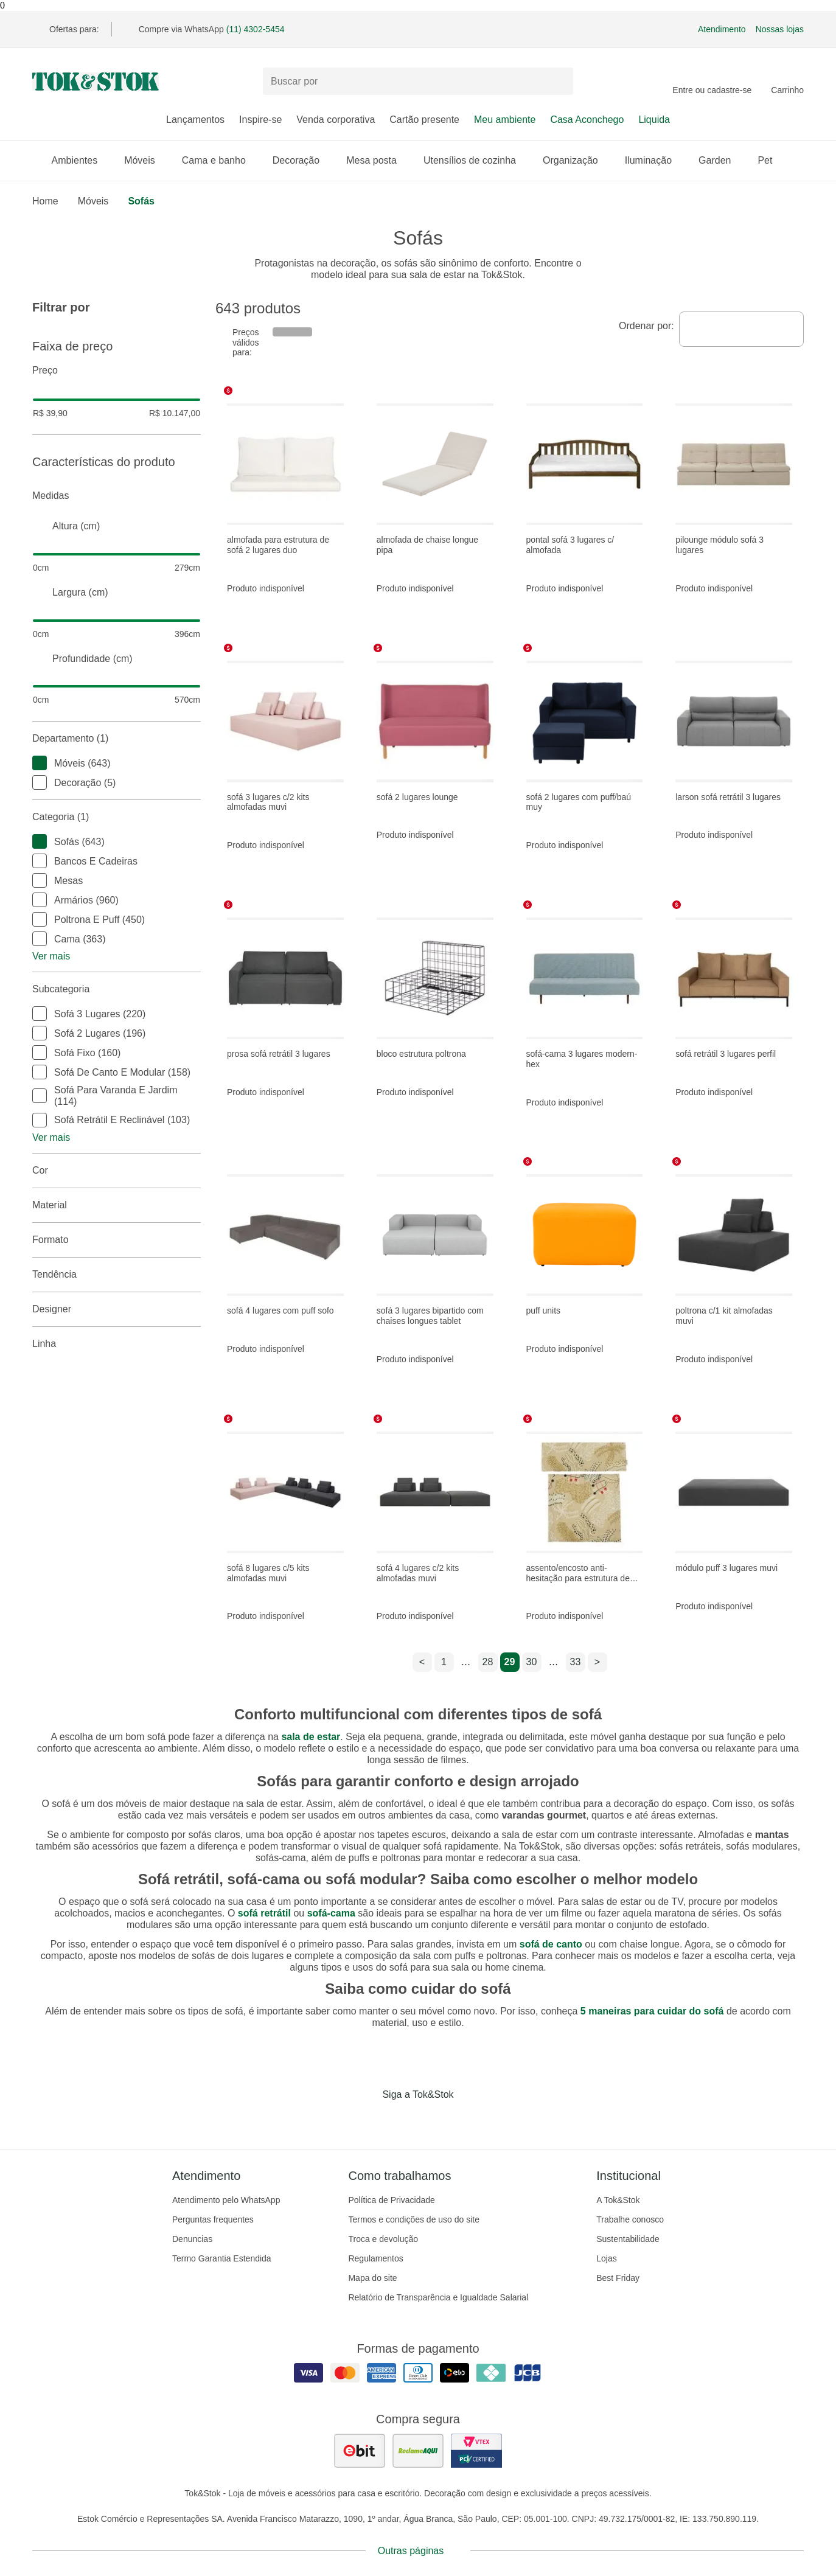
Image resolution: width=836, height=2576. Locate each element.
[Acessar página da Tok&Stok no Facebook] (367, 2119)
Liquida (654, 119)
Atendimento (722, 29)
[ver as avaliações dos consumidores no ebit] (359, 2451)
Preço (116, 370)
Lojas (606, 2258)
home (45, 201)
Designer (116, 1309)
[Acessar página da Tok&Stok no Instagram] (401, 2119)
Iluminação (654, 160)
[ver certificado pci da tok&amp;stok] (476, 2451)
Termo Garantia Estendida (221, 2258)
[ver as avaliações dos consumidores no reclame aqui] (418, 2451)
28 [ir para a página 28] (487, 1662)
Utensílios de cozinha (475, 160)
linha (116, 1344)
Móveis (145, 160)
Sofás (141, 201)
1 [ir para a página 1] (444, 1662)
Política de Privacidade (391, 2200)
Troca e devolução (383, 2239)
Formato (116, 1240)
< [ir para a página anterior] (422, 1662)
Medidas (116, 496)
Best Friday (617, 2278)
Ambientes (81, 160)
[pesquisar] (558, 81)
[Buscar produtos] (418, 81)
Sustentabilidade (628, 2239)
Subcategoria (116, 989)
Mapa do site (372, 2278)
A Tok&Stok (617, 2200)
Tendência (116, 1274)
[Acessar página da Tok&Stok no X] (469, 2119)
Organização (576, 160)
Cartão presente (424, 119)
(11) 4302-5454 (255, 29)
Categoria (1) (116, 817)
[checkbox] (39, 763)
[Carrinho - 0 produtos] (787, 81)
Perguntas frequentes (213, 2219)
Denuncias (192, 2239)
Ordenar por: (646, 326)
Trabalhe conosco (630, 2219)
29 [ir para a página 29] (509, 1662)
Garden (720, 160)
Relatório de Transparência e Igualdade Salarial (438, 2297)
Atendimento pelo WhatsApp (226, 2200)
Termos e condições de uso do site (413, 2219)
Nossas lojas (780, 29)
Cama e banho (220, 160)
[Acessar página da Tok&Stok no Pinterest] (435, 2119)
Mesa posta (377, 160)
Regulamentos (375, 2258)
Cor (116, 1170)
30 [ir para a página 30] (531, 1662)
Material (116, 1205)
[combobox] (741, 329)
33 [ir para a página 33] (575, 1662)
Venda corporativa (335, 119)
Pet (771, 160)
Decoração (302, 160)
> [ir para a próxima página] (597, 1662)
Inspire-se (260, 119)
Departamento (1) (116, 738)
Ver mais (51, 956)
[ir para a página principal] (95, 81)
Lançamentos (195, 119)
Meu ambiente (504, 119)
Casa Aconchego (587, 119)
